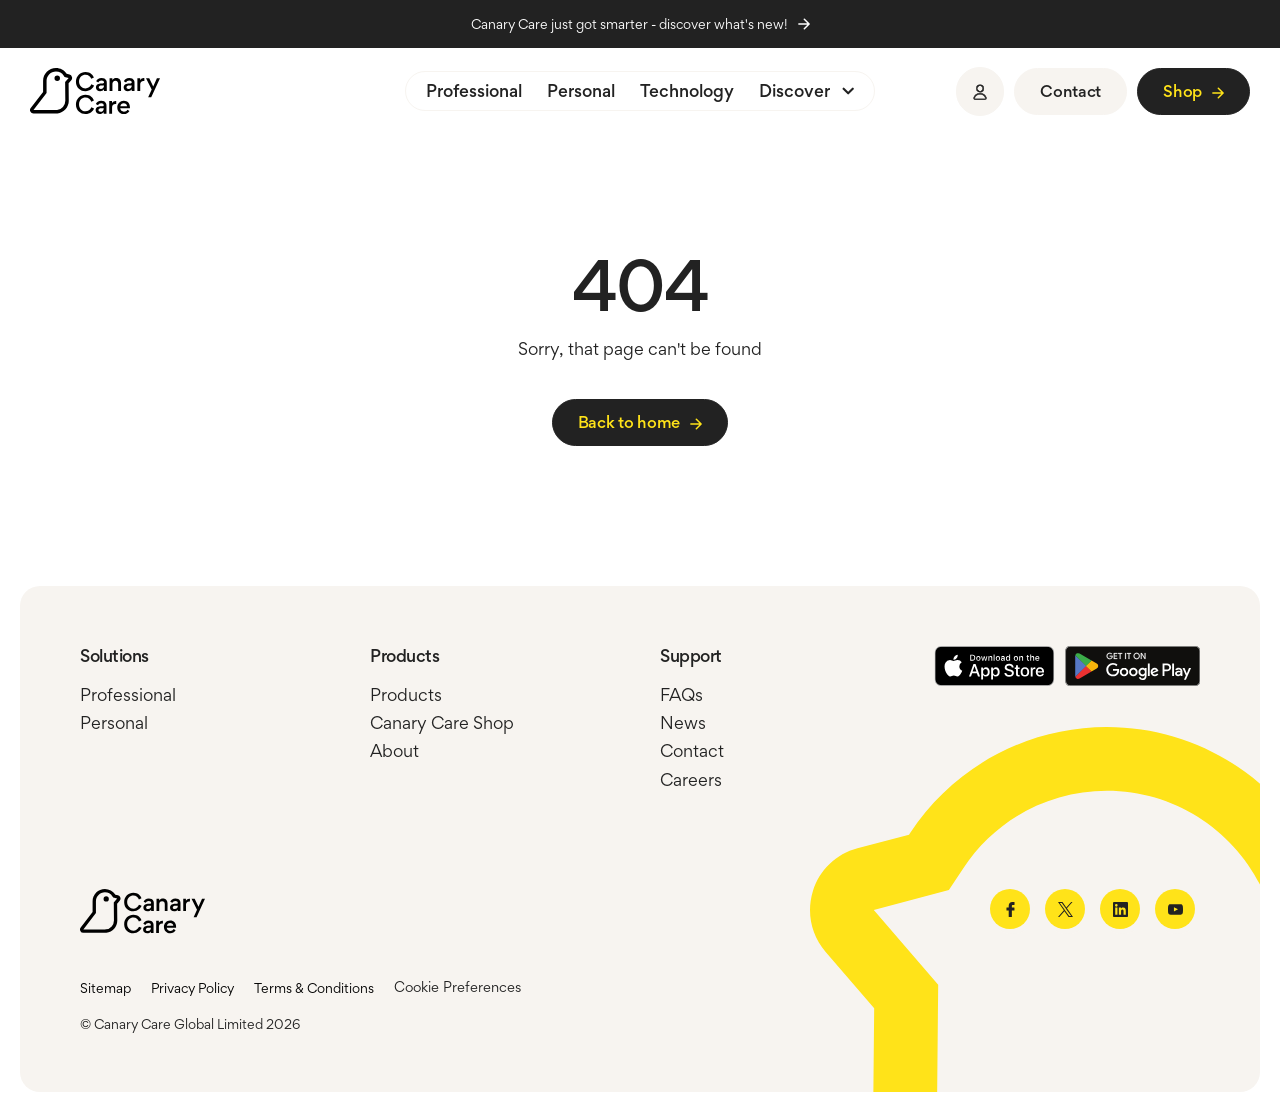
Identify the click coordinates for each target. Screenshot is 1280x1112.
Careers (691, 780)
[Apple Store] (994, 667)
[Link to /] (640, 422)
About (394, 751)
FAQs (681, 695)
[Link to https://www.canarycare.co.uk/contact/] (1070, 91)
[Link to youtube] (1175, 909)
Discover (794, 91)
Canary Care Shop (442, 723)
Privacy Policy (192, 988)
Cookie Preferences (457, 987)
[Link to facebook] (1010, 909)
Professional (474, 91)
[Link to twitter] (1065, 909)
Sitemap (105, 988)
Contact (692, 751)
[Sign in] (980, 91)
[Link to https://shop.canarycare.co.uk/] (1193, 91)
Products (406, 695)
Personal (581, 91)
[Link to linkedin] (1120, 909)
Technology (687, 91)
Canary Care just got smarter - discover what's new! (640, 24)
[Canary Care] (95, 91)
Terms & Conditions (314, 988)
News (683, 723)
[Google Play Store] (1132, 667)
